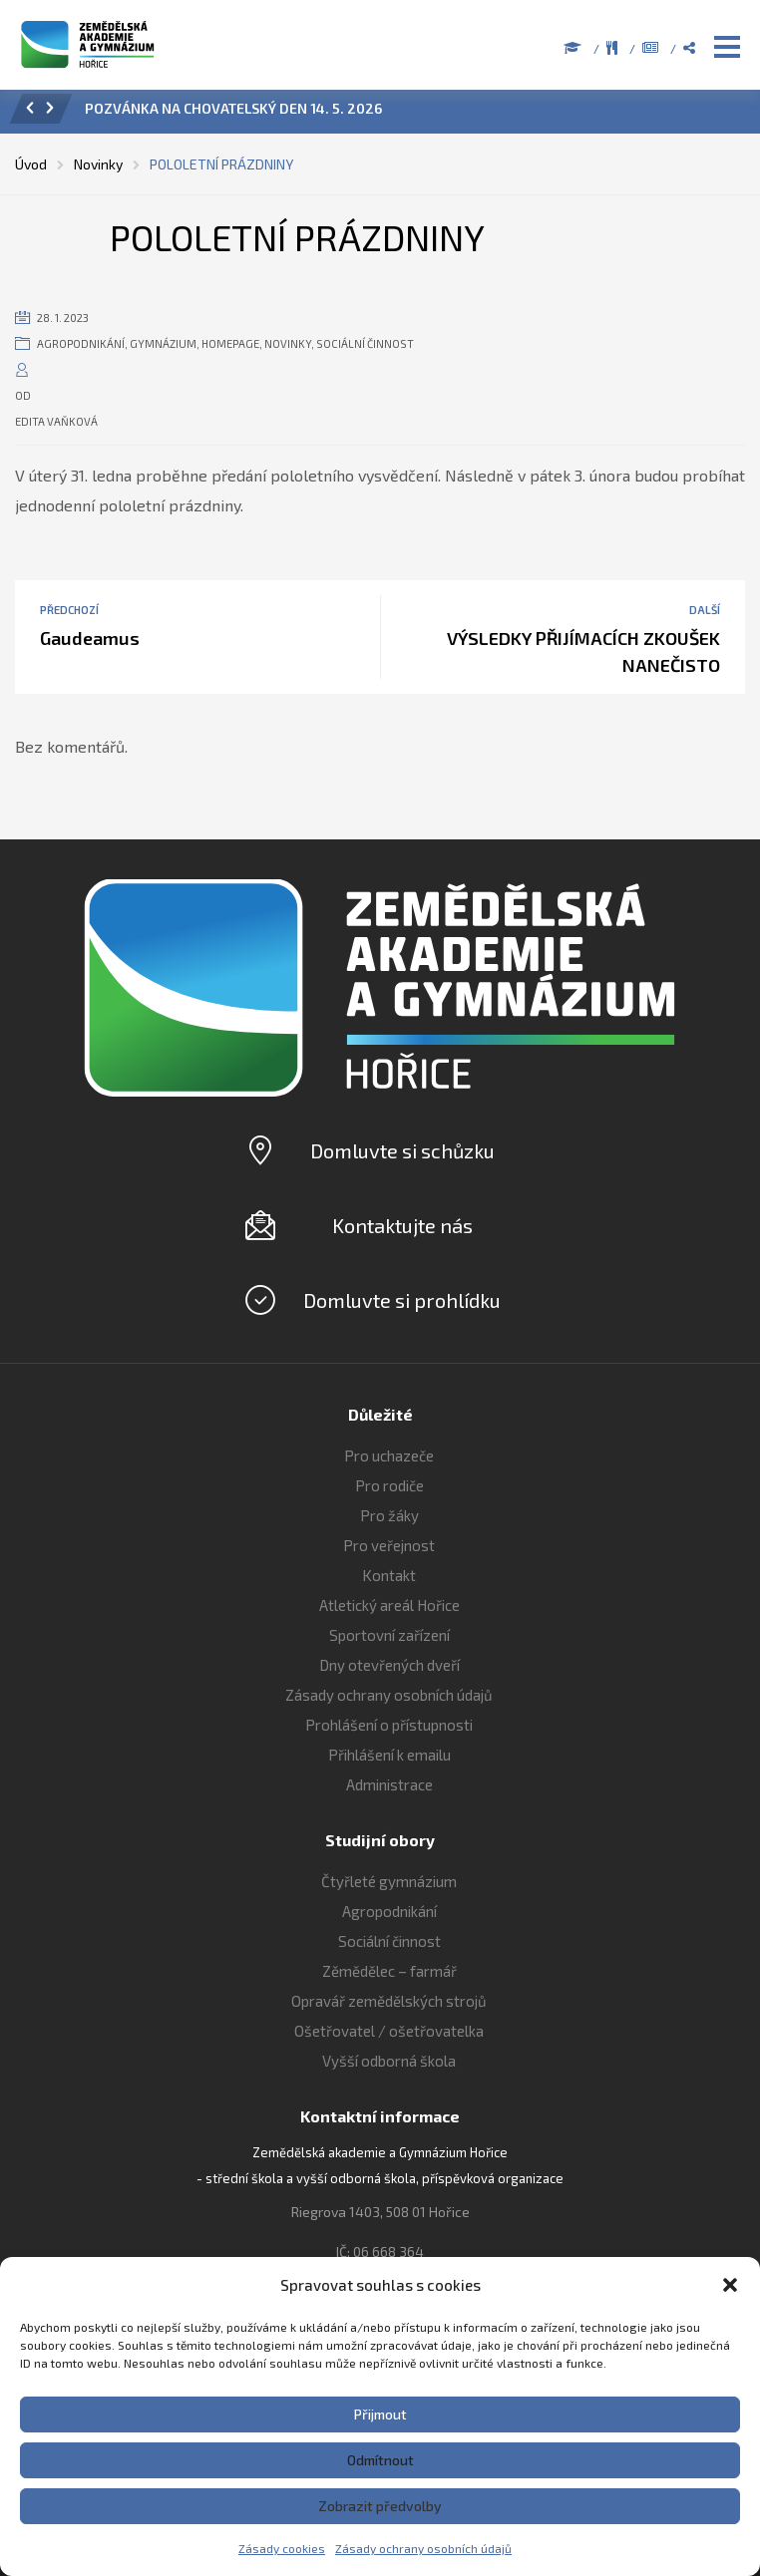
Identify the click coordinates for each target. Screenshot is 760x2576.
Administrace (389, 1784)
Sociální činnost (365, 343)
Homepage (230, 343)
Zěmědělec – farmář (389, 1971)
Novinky (287, 343)
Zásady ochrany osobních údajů (423, 2548)
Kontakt (389, 1575)
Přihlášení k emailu (389, 1755)
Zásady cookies (281, 2548)
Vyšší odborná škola (389, 2061)
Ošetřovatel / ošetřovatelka (389, 2031)
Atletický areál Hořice (389, 1605)
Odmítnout (380, 2459)
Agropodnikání (81, 343)
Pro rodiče (389, 1485)
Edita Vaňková (56, 421)
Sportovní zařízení (389, 1635)
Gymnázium (163, 343)
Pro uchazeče (389, 1455)
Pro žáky (389, 1515)
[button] (730, 2285)
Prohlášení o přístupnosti (389, 1725)
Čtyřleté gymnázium (389, 1881)
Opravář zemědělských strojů (389, 2001)
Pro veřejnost (389, 1545)
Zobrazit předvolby (380, 2505)
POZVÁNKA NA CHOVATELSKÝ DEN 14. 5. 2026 (233, 108)
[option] (407, 114)
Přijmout (380, 2414)
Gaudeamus (90, 638)
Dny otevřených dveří (389, 1665)
